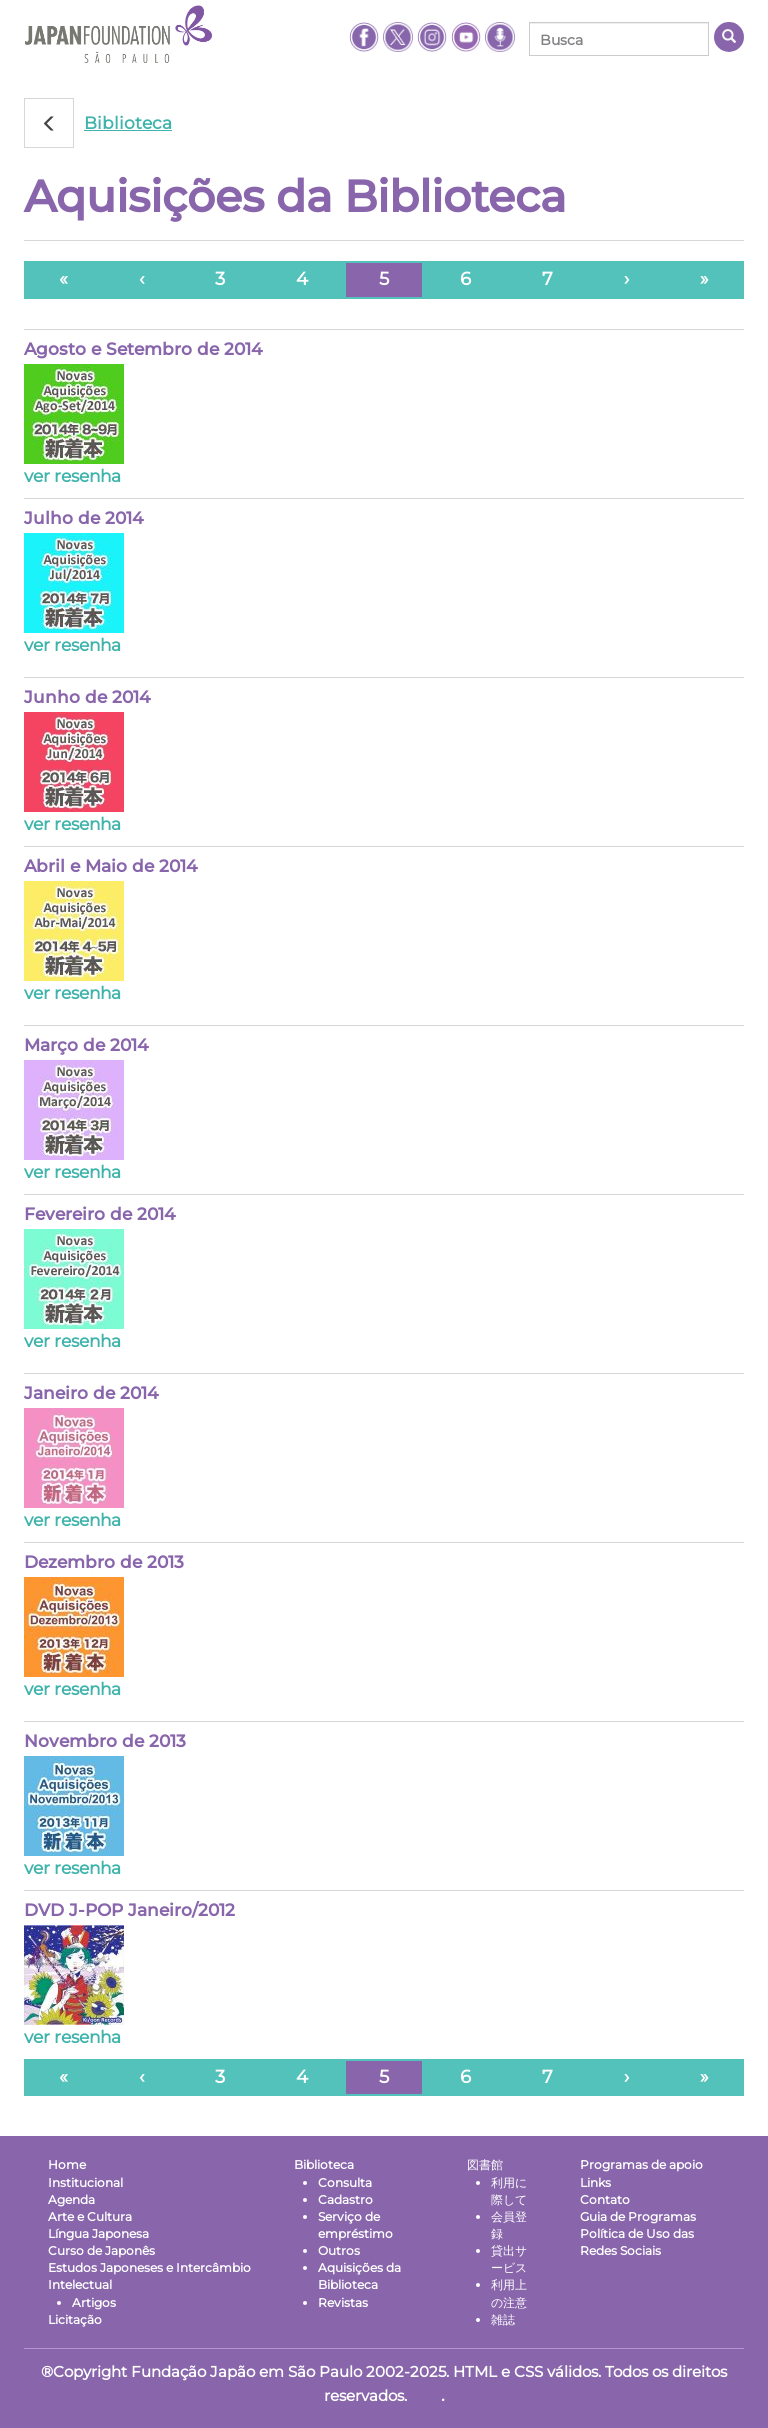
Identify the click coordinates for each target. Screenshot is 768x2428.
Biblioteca (128, 123)
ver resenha (72, 476)
